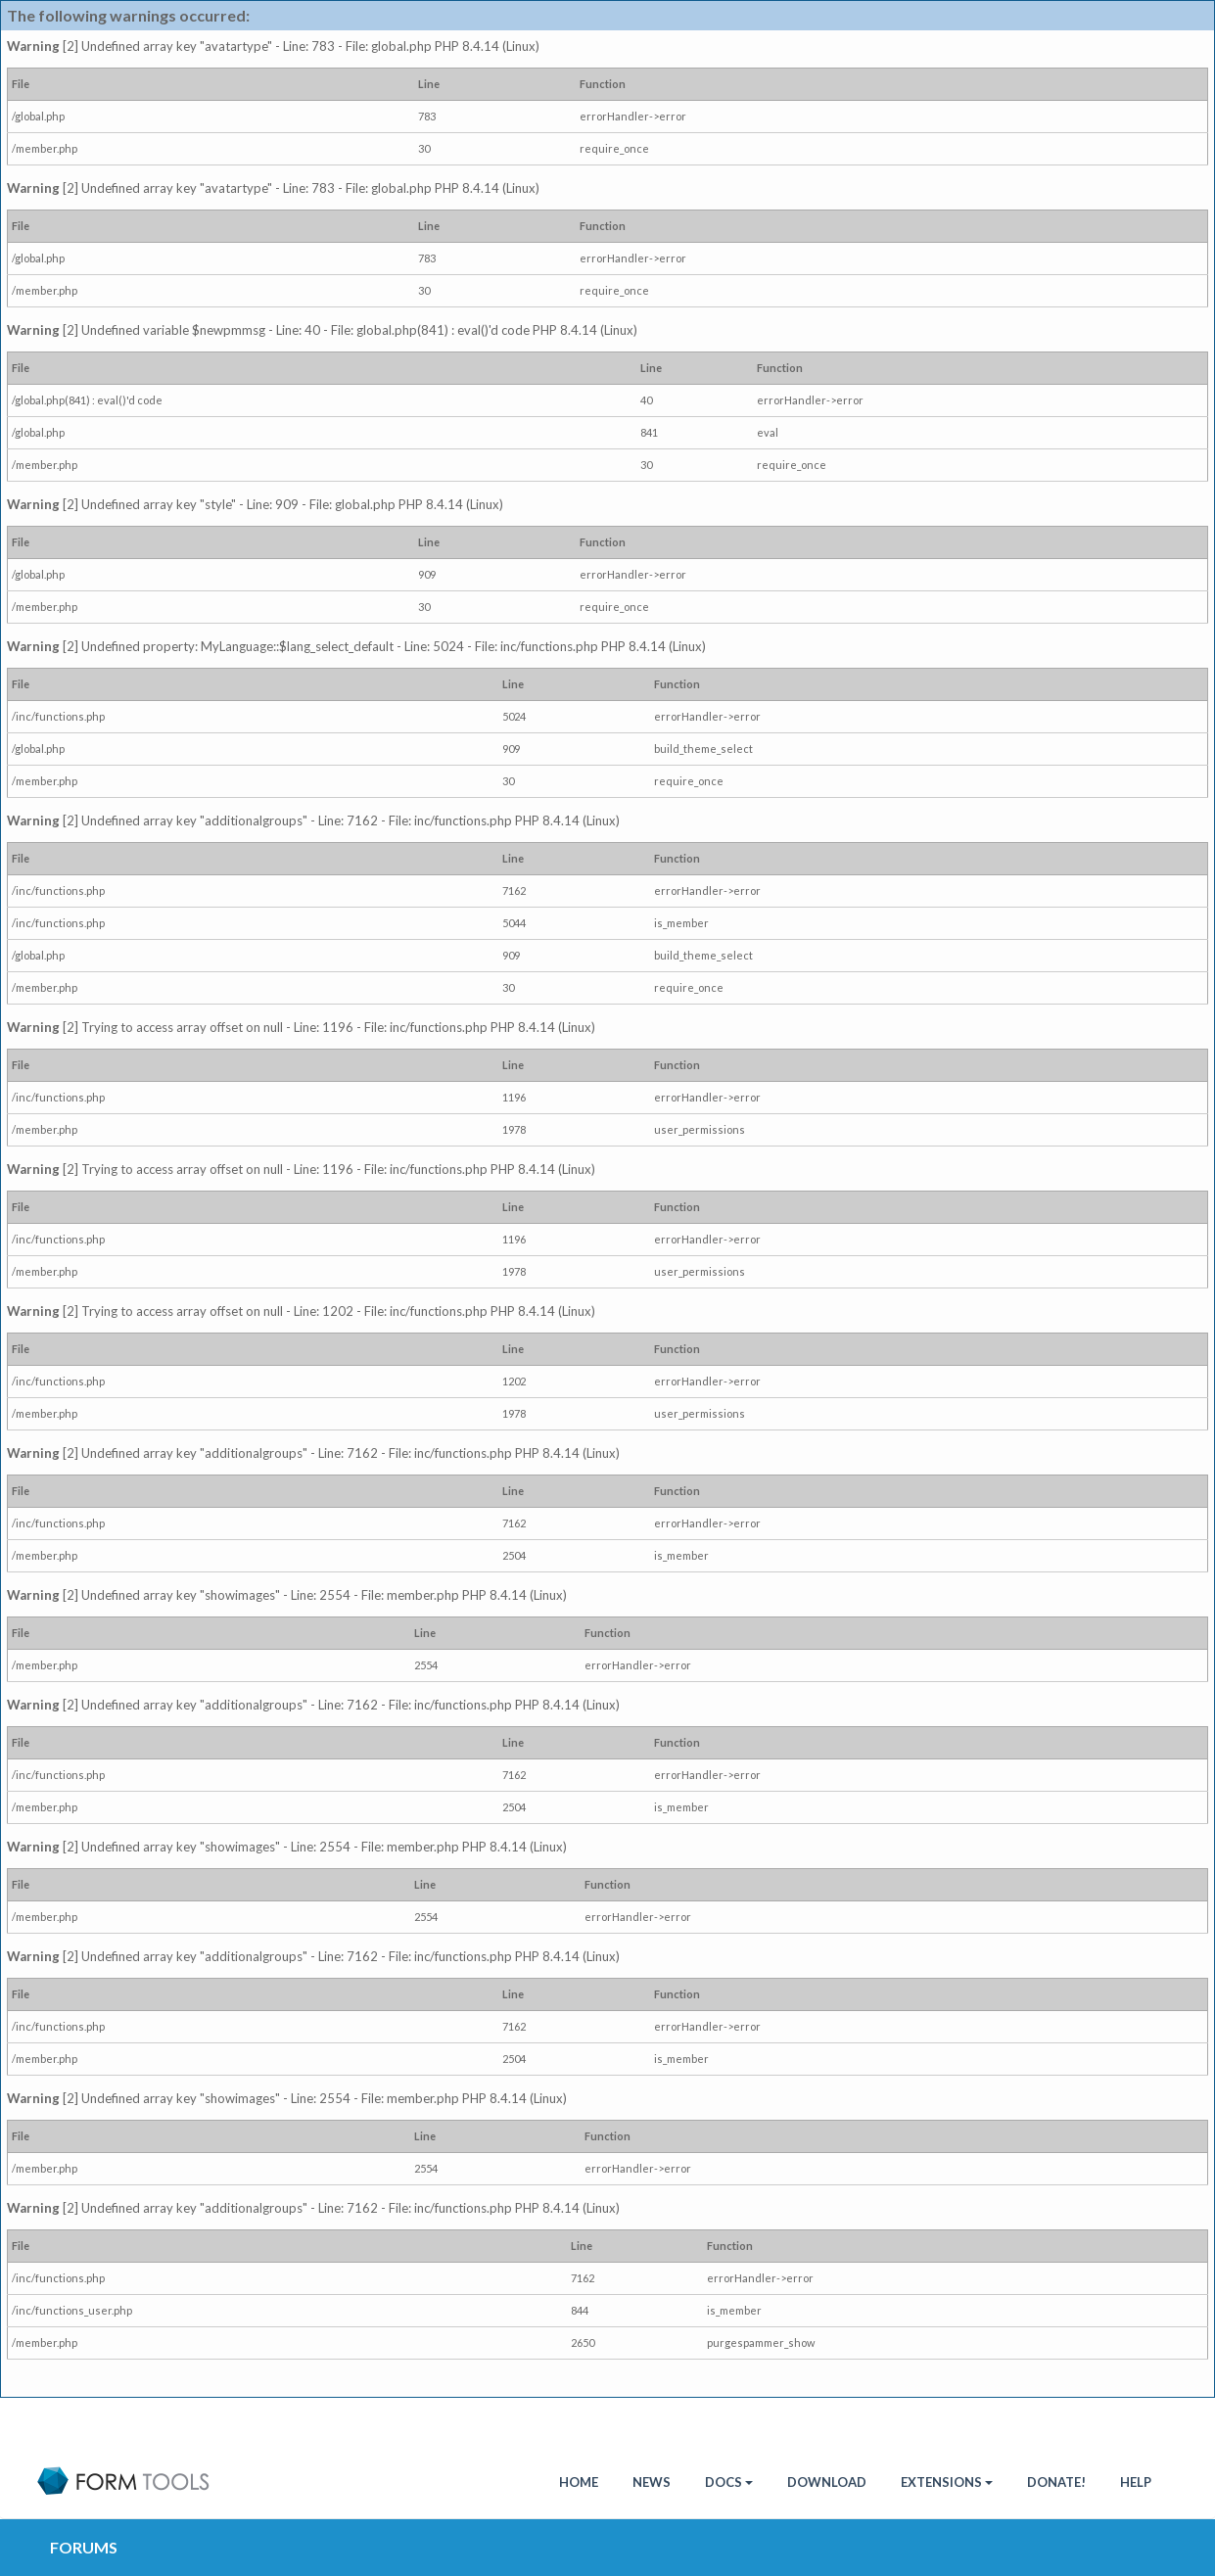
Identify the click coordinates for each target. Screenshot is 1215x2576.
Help (1135, 2482)
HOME (578, 2482)
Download (826, 2482)
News (651, 2482)
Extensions (947, 2482)
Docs (729, 2482)
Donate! (1056, 2482)
